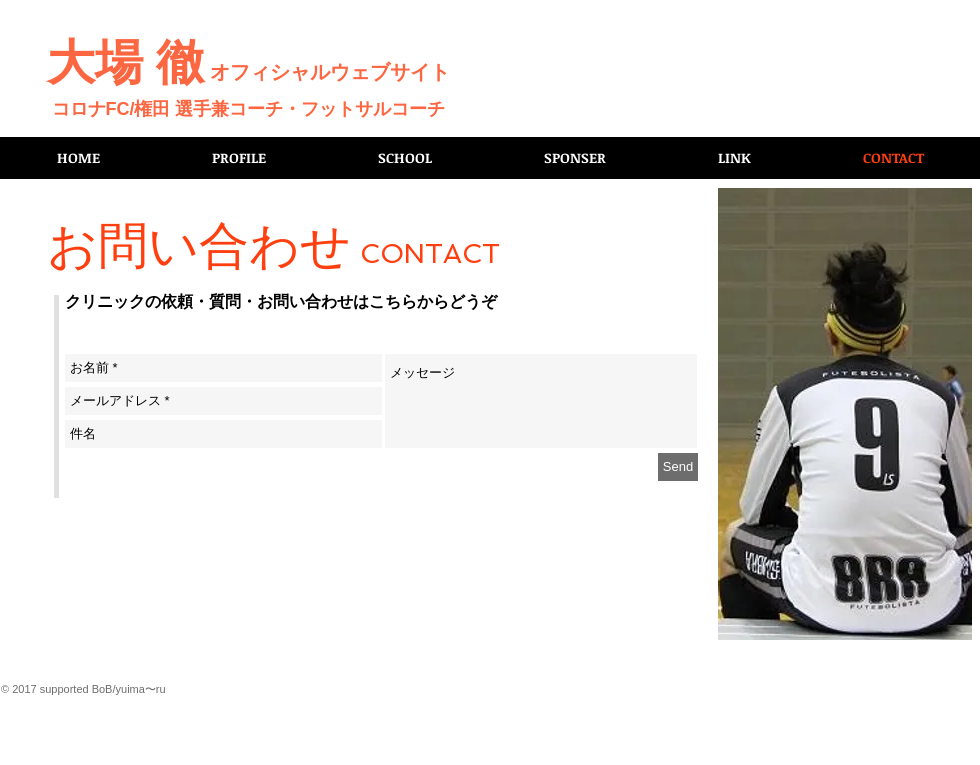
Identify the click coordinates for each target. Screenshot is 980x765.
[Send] (678, 467)
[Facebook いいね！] (936, 21)
